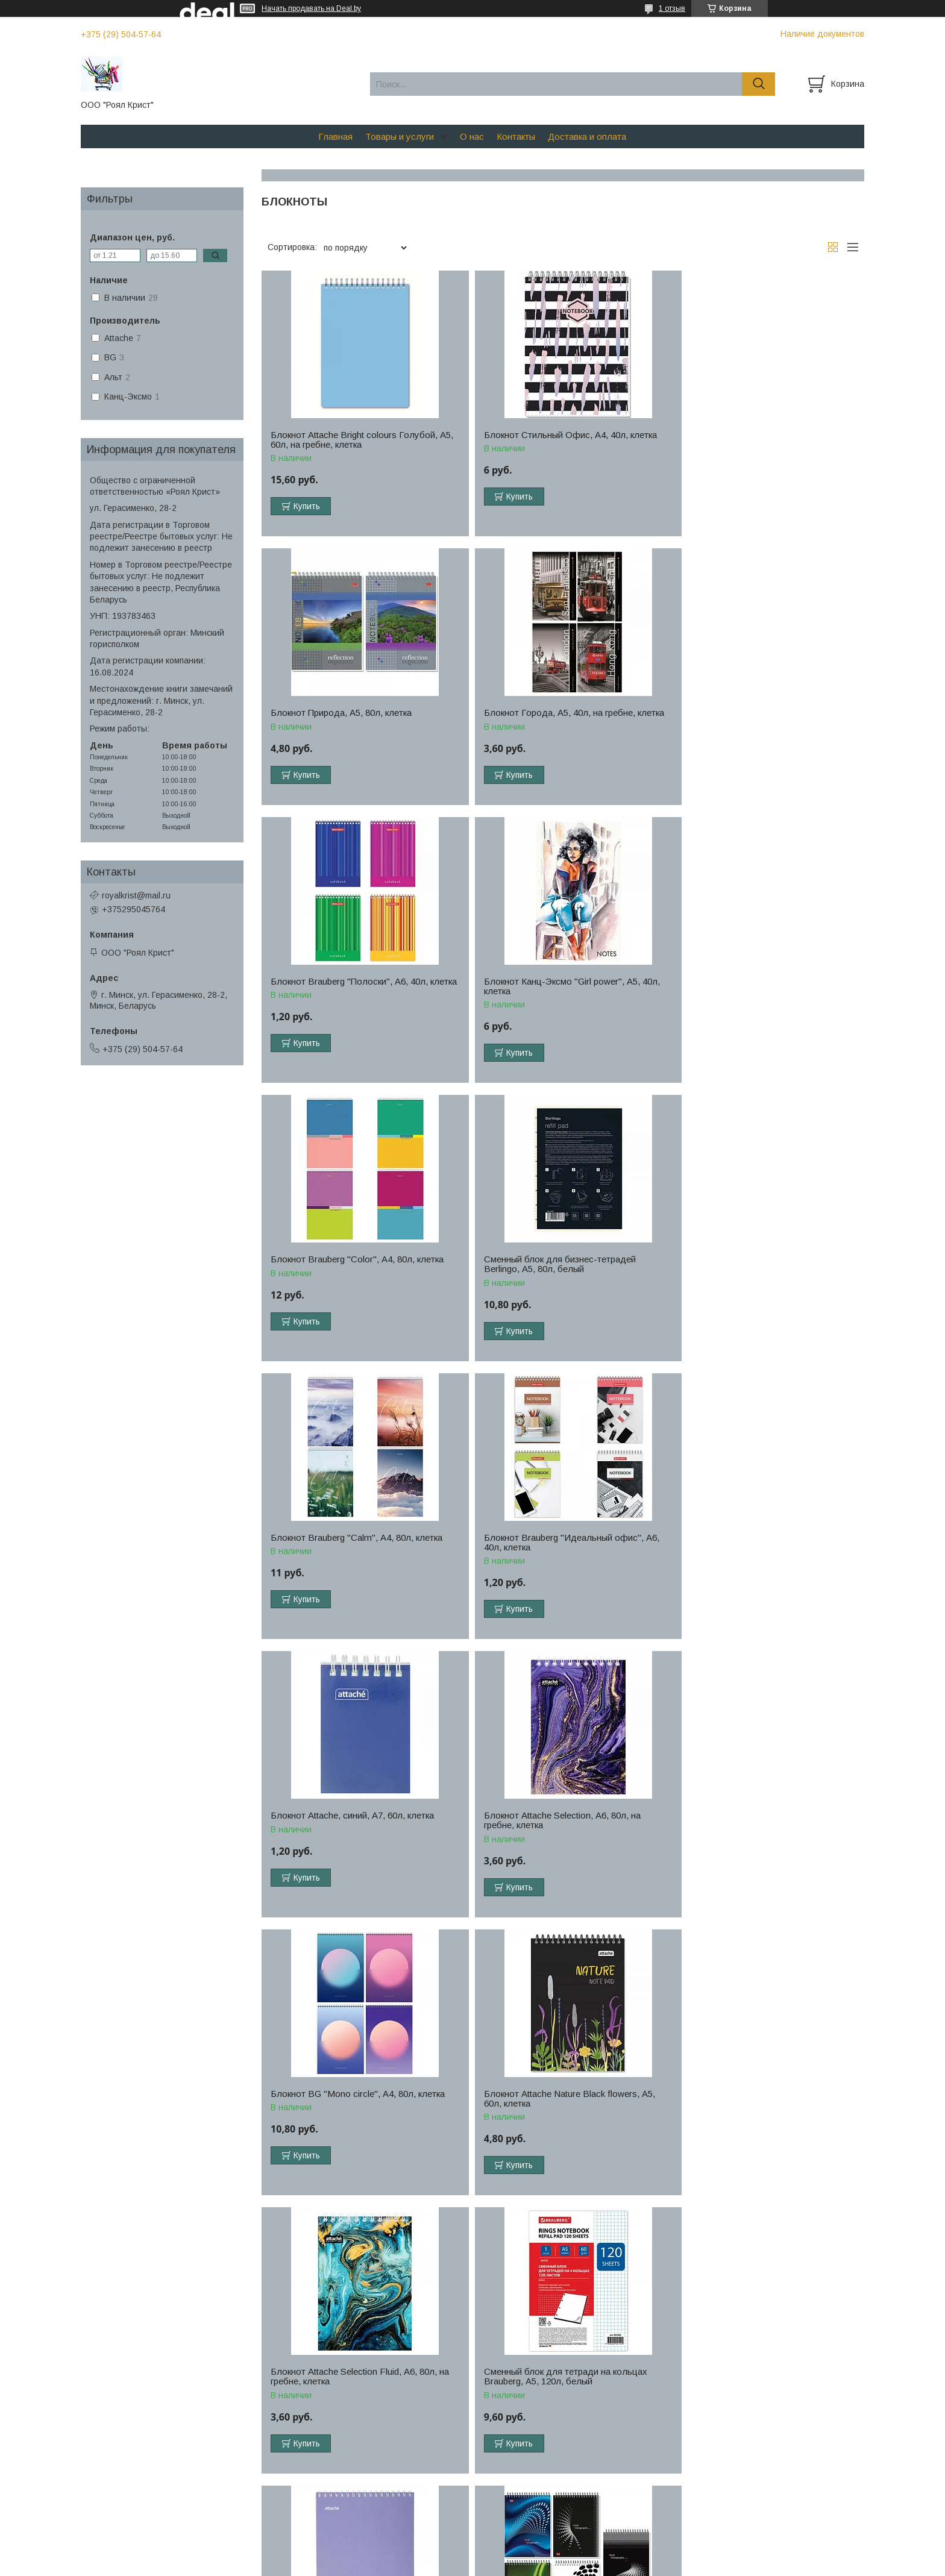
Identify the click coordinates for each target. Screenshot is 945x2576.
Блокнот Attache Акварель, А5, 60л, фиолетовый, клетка (547, 1830)
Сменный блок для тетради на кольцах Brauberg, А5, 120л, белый (352, 1830)
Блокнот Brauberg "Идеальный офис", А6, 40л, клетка (358, 1273)
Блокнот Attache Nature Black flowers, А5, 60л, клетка (559, 1552)
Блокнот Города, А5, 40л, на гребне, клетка (346, 717)
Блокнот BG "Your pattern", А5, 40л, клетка (561, 2381)
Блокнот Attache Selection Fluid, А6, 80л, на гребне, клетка (765, 1552)
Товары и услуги (399, 136)
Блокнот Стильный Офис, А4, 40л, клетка (560, 435)
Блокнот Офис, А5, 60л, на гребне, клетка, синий (359, 2386)
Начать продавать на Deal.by (311, 8)
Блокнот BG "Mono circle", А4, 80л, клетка (358, 1547)
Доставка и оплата (587, 136)
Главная (335, 136)
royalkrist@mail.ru (136, 895)
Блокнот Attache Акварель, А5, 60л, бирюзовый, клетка (547, 2108)
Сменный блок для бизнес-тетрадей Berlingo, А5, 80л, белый (550, 996)
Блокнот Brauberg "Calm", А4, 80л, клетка (762, 991)
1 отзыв (672, 8)
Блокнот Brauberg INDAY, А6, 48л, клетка (761, 2381)
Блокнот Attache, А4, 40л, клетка (338, 2103)
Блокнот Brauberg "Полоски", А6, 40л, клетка (552, 717)
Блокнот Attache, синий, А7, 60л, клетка (555, 1269)
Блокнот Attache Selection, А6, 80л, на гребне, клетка (754, 1273)
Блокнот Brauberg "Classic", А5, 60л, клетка (751, 2108)
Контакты (516, 136)
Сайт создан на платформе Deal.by (472, 2553)
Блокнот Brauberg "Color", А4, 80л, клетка (357, 991)
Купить (307, 506)
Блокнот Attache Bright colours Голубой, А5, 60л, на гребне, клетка (354, 440)
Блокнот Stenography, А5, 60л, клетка (753, 1825)
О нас (472, 136)
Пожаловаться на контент (507, 2564)
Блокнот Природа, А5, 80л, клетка (746, 435)
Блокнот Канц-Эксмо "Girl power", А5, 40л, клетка (764, 717)
